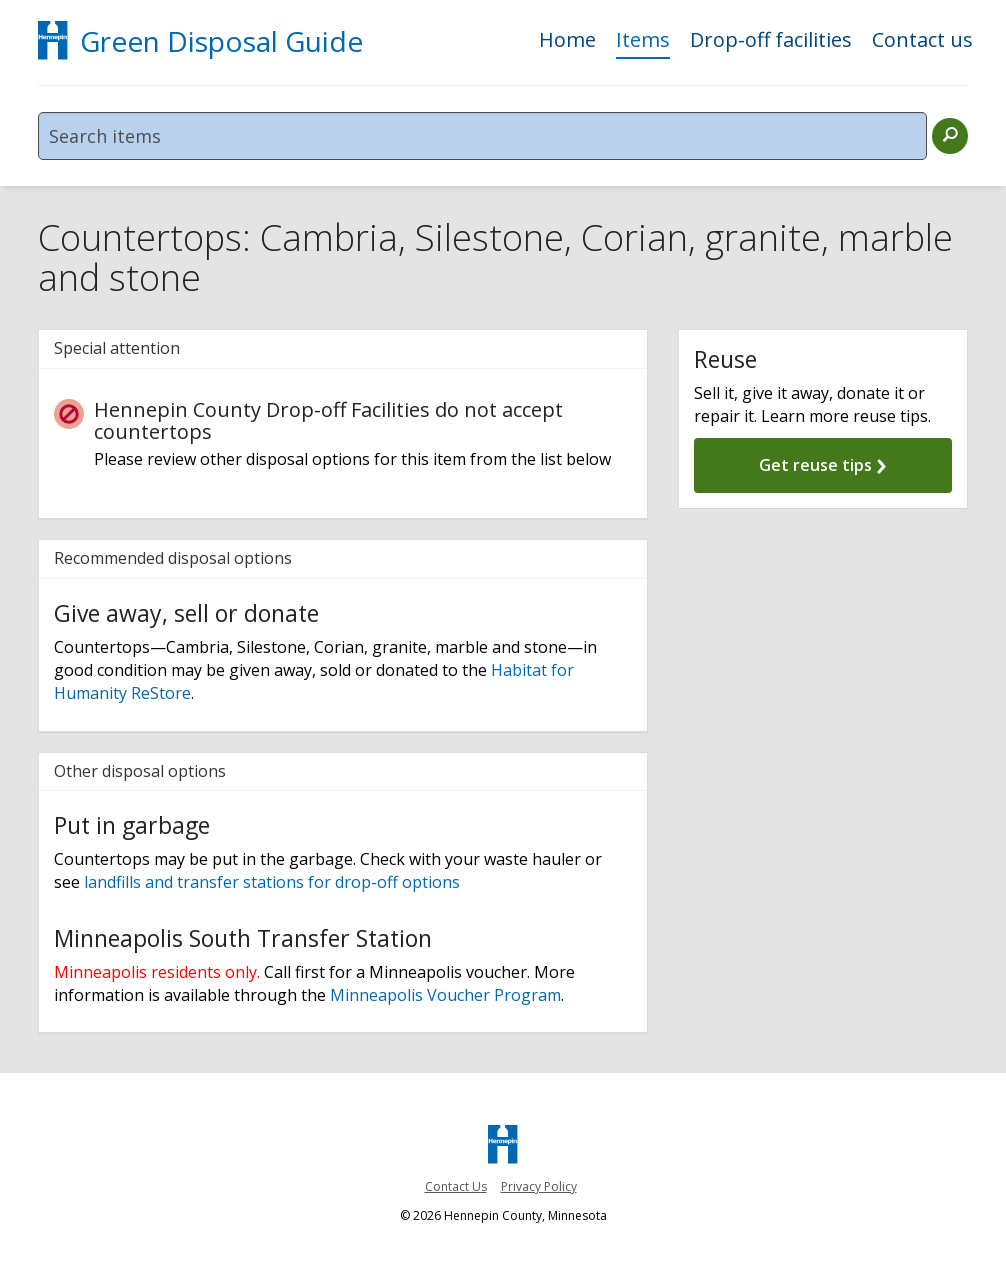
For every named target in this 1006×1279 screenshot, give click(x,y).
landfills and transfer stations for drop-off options (270, 882)
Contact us (922, 41)
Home (567, 41)
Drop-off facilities (771, 41)
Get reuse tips (822, 465)
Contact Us (456, 1186)
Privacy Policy (539, 1186)
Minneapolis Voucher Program (443, 995)
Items (643, 41)
